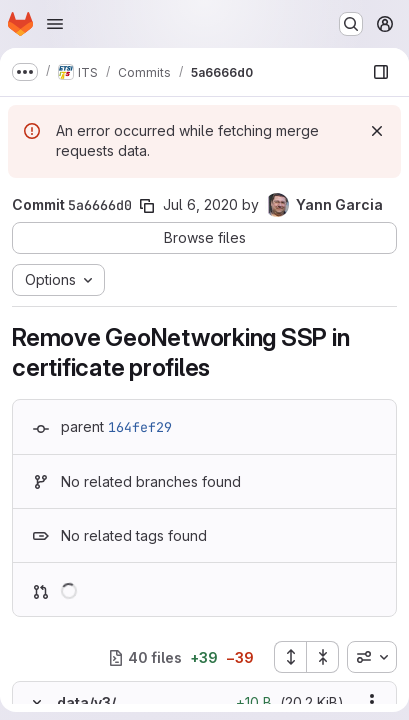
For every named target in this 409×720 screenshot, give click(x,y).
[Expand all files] (290, 657)
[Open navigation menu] (55, 24)
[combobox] (372, 657)
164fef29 (140, 427)
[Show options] (372, 702)
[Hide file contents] (37, 702)
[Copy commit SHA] (147, 206)
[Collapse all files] (323, 657)
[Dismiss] (377, 131)
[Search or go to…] (351, 24)
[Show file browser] (381, 72)
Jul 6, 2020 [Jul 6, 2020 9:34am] (200, 204)
